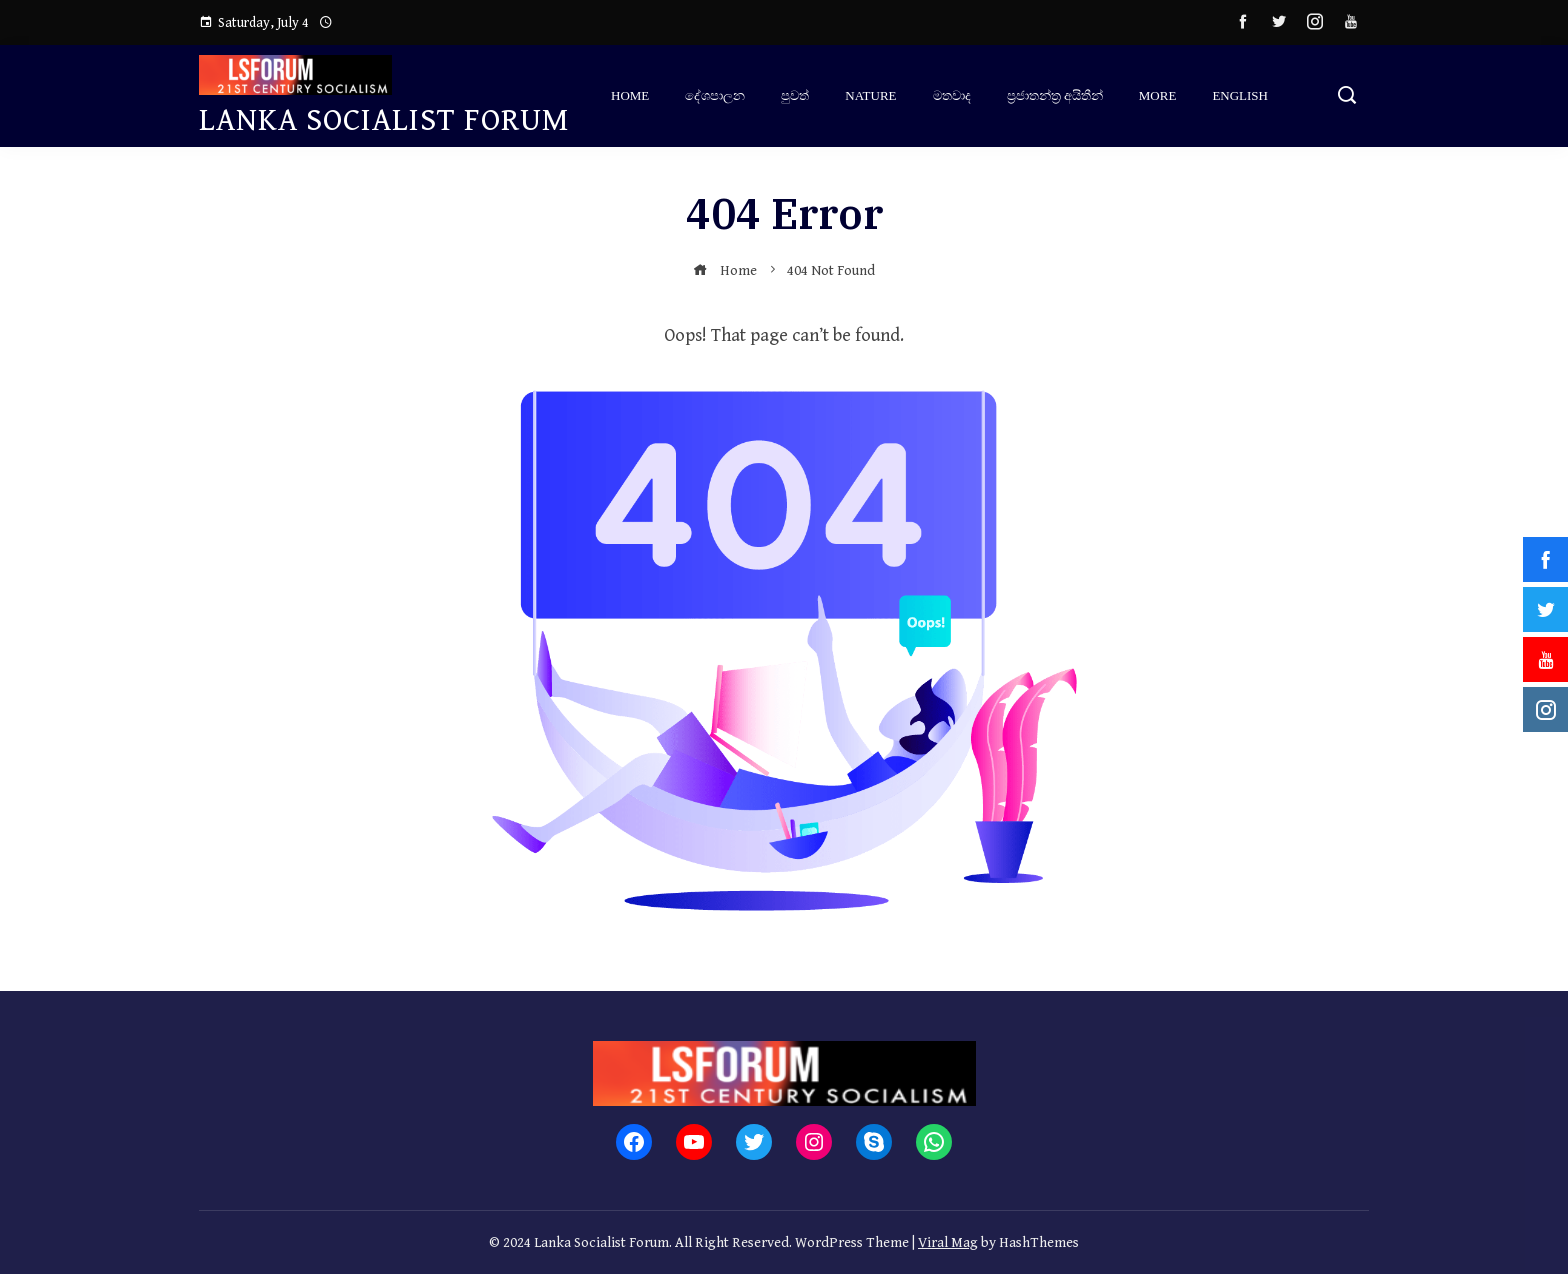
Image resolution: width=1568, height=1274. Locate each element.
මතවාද (952, 95)
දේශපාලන (715, 95)
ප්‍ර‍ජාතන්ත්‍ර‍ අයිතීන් (1055, 95)
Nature (870, 95)
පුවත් (795, 95)
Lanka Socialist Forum (384, 120)
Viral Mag (948, 1242)
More (1158, 95)
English (1240, 95)
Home (630, 95)
